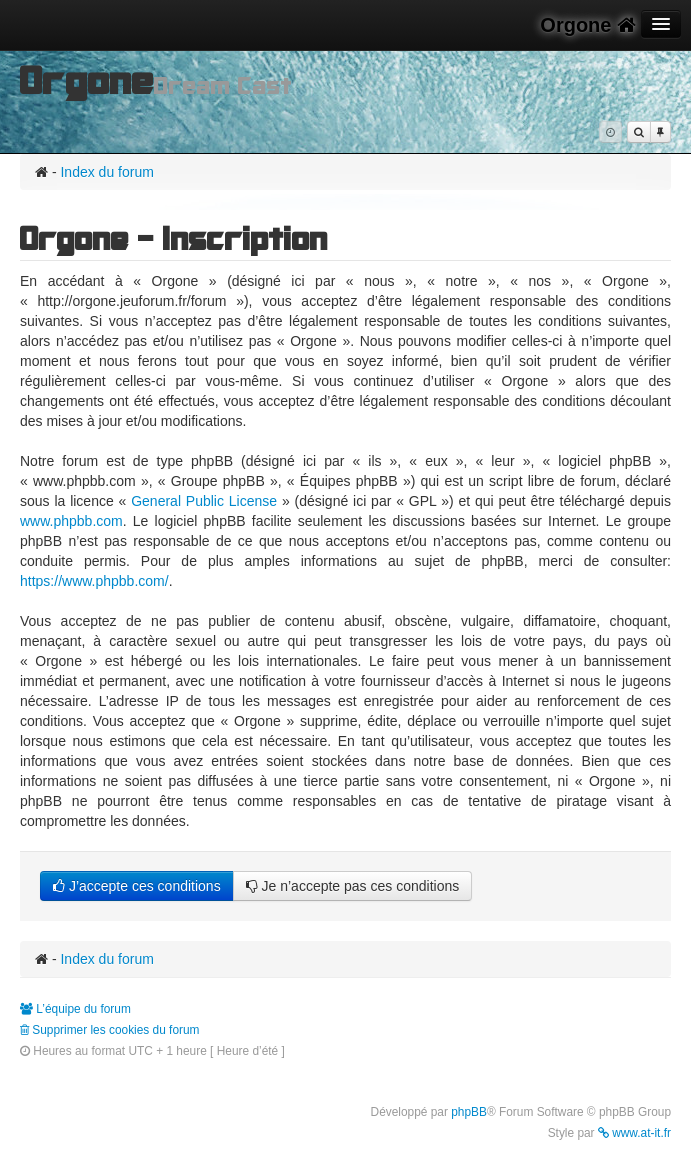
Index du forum (106, 172)
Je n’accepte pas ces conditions (353, 886)
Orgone (588, 25)
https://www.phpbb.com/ (94, 581)
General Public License (204, 501)
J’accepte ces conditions (137, 886)
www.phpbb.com (71, 521)
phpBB (469, 1112)
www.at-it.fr (634, 1133)
